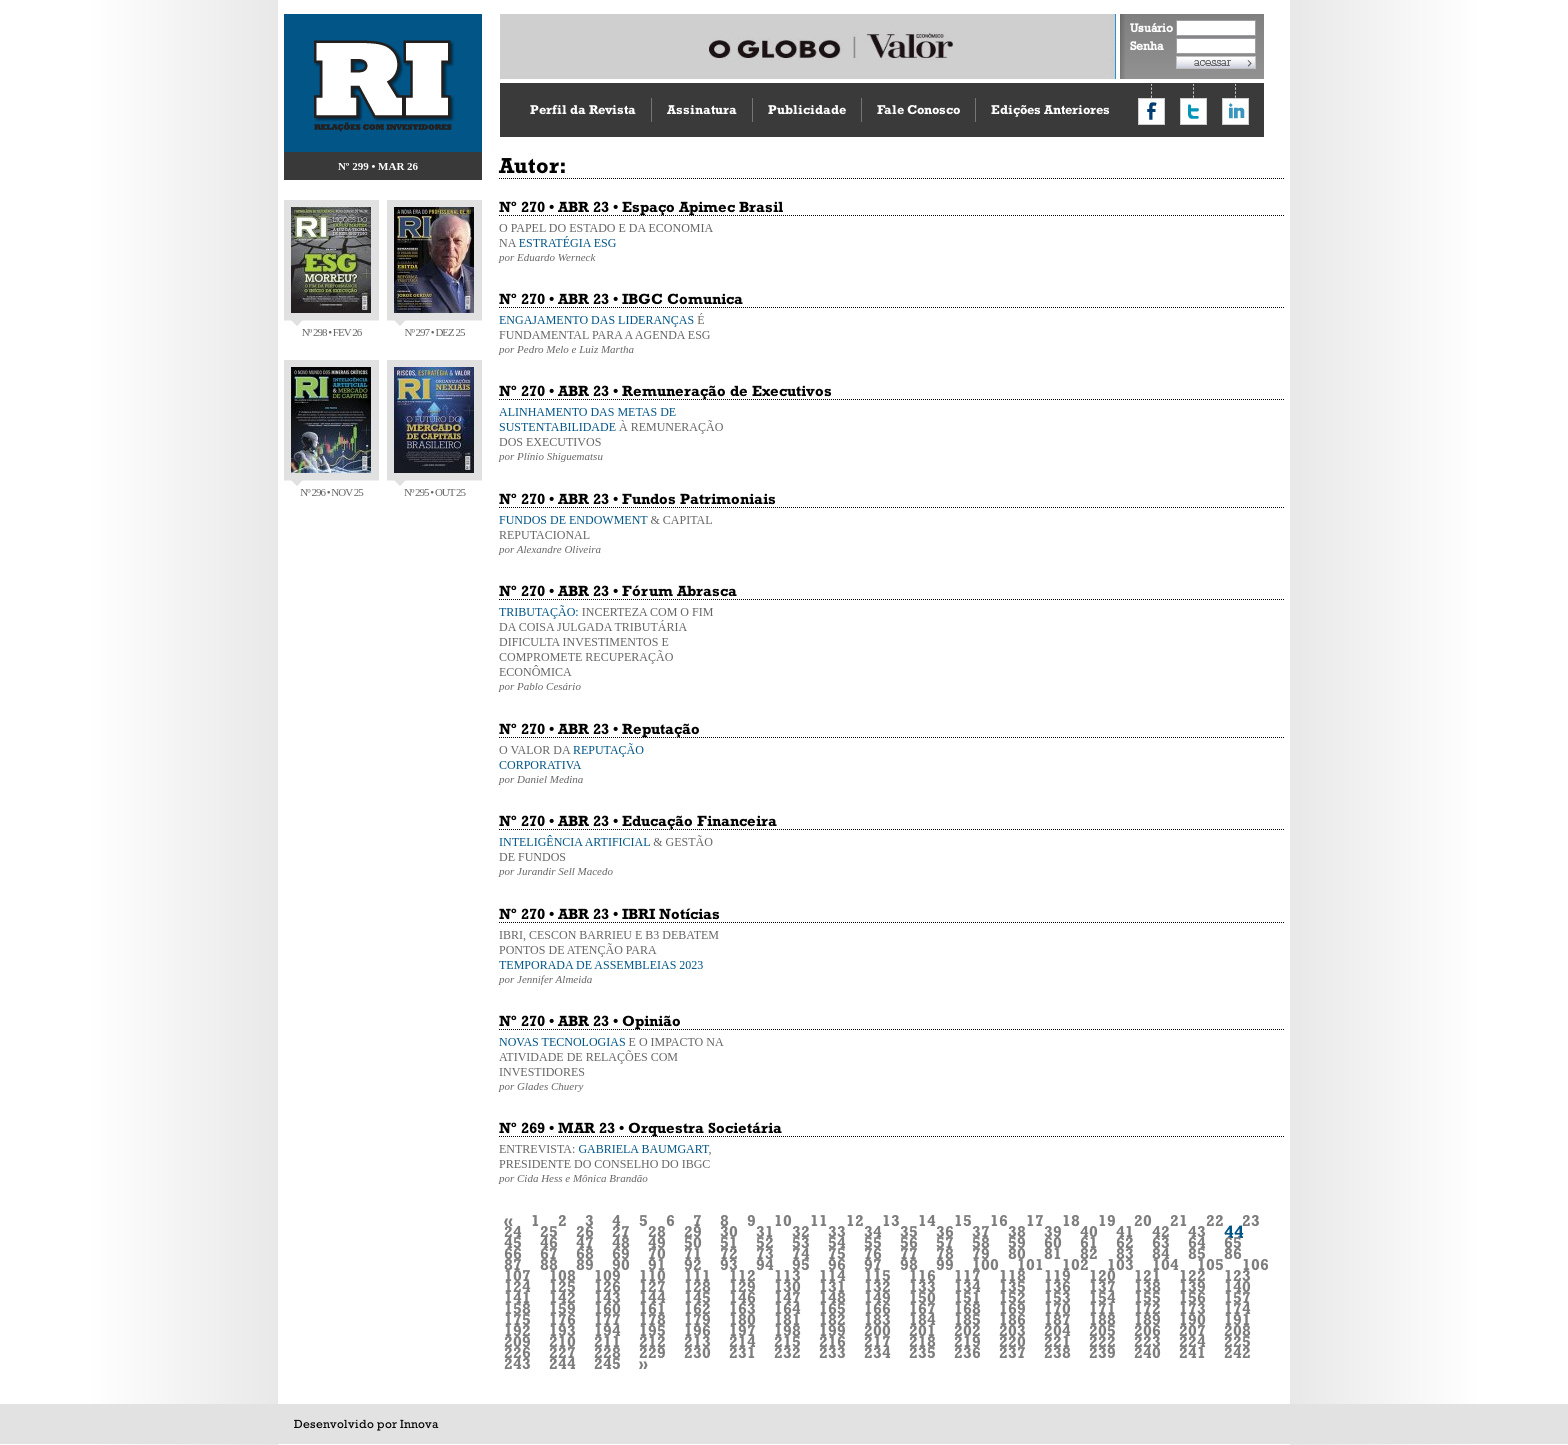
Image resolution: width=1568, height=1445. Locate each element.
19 (1107, 1220)
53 (801, 1242)
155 (1147, 1297)
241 (1192, 1352)
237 (1012, 1352)
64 (1197, 1242)
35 (909, 1231)
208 (1237, 1330)
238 (1057, 1352)
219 (967, 1341)
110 (652, 1275)
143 (607, 1297)
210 (562, 1341)
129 (742, 1286)
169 (1012, 1308)
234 (877, 1352)
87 (513, 1264)
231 (742, 1352)
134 (967, 1286)
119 (1057, 1275)
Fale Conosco (918, 109)
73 (765, 1253)
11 (819, 1220)
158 (517, 1308)
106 (1255, 1264)
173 (1192, 1308)
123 (1237, 1275)
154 (1102, 1297)
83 (1125, 1253)
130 (787, 1286)
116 (922, 1275)
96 (837, 1264)
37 (981, 1231)
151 (967, 1297)
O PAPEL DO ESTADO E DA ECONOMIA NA (614, 242)
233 (832, 1352)
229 (652, 1352)
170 (1057, 1308)
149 (877, 1297)
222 (1102, 1341)
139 (1192, 1286)
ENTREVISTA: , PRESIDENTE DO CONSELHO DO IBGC (614, 1163)
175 (517, 1319)
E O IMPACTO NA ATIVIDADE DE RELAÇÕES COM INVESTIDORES (614, 1063)
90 (621, 1264)
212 (652, 1341)
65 (1233, 1242)
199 (832, 1330)
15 (963, 1220)
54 (837, 1242)
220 (1012, 1341)
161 (652, 1308)
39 (1053, 1231)
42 (1161, 1231)
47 (585, 1242)
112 (742, 1275)
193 (562, 1330)
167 (922, 1308)
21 (1179, 1220)
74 (801, 1253)
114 (832, 1275)
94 (765, 1264)
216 (832, 1341)
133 (922, 1286)
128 (697, 1286)
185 (967, 1319)
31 (765, 1231)
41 (1125, 1231)
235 (922, 1352)
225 (1237, 1341)
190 (1192, 1319)
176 (562, 1319)
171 (1102, 1308)
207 (1192, 1330)
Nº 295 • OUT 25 (434, 432)
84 (1161, 1253)
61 (1089, 1242)
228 (607, 1352)
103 (1120, 1264)
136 (1057, 1286)
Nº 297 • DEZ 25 (434, 272)
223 (1147, 1341)
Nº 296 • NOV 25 (331, 432)
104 (1165, 1264)
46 (549, 1242)
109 (607, 1275)
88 (549, 1264)
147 (787, 1297)
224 (1192, 1341)
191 (1237, 1319)
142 (562, 1297)
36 (945, 1231)
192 (517, 1330)
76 (873, 1253)
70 (657, 1253)
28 (657, 1231)
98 (909, 1264)
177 (607, 1319)
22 (1215, 1220)
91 (657, 1264)
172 (1147, 1308)
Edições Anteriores (1050, 109)
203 (1012, 1330)
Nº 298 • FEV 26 (331, 272)
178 (652, 1319)
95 (801, 1264)
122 (1192, 1275)
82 (1089, 1253)
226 (517, 1352)
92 (693, 1264)
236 (967, 1352)
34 (873, 1231)
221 (1057, 1341)
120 (1102, 1275)
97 (873, 1264)
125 (562, 1286)
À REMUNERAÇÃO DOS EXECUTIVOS (614, 433)
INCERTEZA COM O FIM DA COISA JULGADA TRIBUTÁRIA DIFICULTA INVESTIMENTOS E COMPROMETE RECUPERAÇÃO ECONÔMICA (614, 648)
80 (1017, 1253)
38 (1017, 1231)
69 (621, 1253)
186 (1012, 1319)
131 (832, 1286)
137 (1102, 1286)
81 (1053, 1253)
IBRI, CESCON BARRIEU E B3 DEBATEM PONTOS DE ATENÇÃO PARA (614, 956)
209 (517, 1341)
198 (787, 1330)
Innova (419, 1424)
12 (855, 1220)
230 (697, 1352)
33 (837, 1231)
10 (783, 1220)
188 (1102, 1319)
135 (1012, 1286)
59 (1017, 1242)
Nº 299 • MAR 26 (378, 166)
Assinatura (702, 109)
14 (927, 1220)
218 (922, 1341)
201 (922, 1330)
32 (801, 1231)
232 (787, 1352)
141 (517, 1297)
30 (729, 1231)
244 (562, 1363)
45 (513, 1242)
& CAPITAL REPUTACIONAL (614, 534)
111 (697, 1275)
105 (1210, 1264)
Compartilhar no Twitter (1193, 111)
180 (742, 1319)
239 (1102, 1352)
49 (657, 1242)
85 (1197, 1253)
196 (697, 1330)
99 (945, 1264)
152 (1012, 1297)
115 (877, 1275)
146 (742, 1297)
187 (1057, 1319)
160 (607, 1308)
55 (873, 1242)
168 (967, 1308)
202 (967, 1330)
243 (517, 1363)
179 (697, 1319)
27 (621, 1231)
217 (877, 1341)
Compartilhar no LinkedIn (1235, 111)
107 (517, 1275)
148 (832, 1297)
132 (877, 1286)
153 (1057, 1297)
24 (513, 1231)
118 (1012, 1275)
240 (1147, 1352)
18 (1071, 1220)
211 (607, 1341)
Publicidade (807, 109)
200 (877, 1330)
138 (1147, 1286)
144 (652, 1297)
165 (832, 1308)
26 (585, 1231)
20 (1143, 1220)
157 (1237, 1297)
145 (697, 1297)
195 (652, 1330)
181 (787, 1319)
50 (693, 1242)
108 (562, 1275)
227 (562, 1352)
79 (981, 1253)
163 (742, 1308)
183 (877, 1319)
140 (1237, 1286)
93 (729, 1264)
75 (837, 1253)
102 (1075, 1264)
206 (1147, 1330)
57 (945, 1242)
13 (891, 1220)
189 (1147, 1319)
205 (1102, 1330)
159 (562, 1308)
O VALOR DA (614, 764)
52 (765, 1242)
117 (967, 1275)
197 (742, 1330)
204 (1057, 1330)
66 (513, 1253)
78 (945, 1253)
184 (922, 1319)
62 (1125, 1242)
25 (549, 1231)
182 (832, 1319)
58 (981, 1242)
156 (1192, 1297)
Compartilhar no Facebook (1151, 111)
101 (1030, 1264)
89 (585, 1264)
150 (922, 1297)
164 (787, 1308)
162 (697, 1308)
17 (1035, 1220)
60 (1053, 1242)
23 (1251, 1220)
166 (877, 1308)
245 (607, 1363)
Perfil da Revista (583, 109)
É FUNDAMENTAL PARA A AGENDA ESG (614, 334)
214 (742, 1341)
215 (787, 1341)
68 (585, 1253)
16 (999, 1220)
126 (607, 1286)
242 (1237, 1352)
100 (985, 1264)
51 (729, 1242)
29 (693, 1231)
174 (1237, 1308)
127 (652, 1286)
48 (621, 1242)
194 (607, 1330)
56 (909, 1242)
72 (729, 1253)
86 (1233, 1253)
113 (787, 1275)
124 (517, 1286)
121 (1147, 1275)
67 (549, 1253)
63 (1161, 1242)
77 (909, 1253)
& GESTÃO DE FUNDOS (614, 856)
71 (693, 1253)
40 (1089, 1231)
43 (1197, 1231)
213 (697, 1341)
